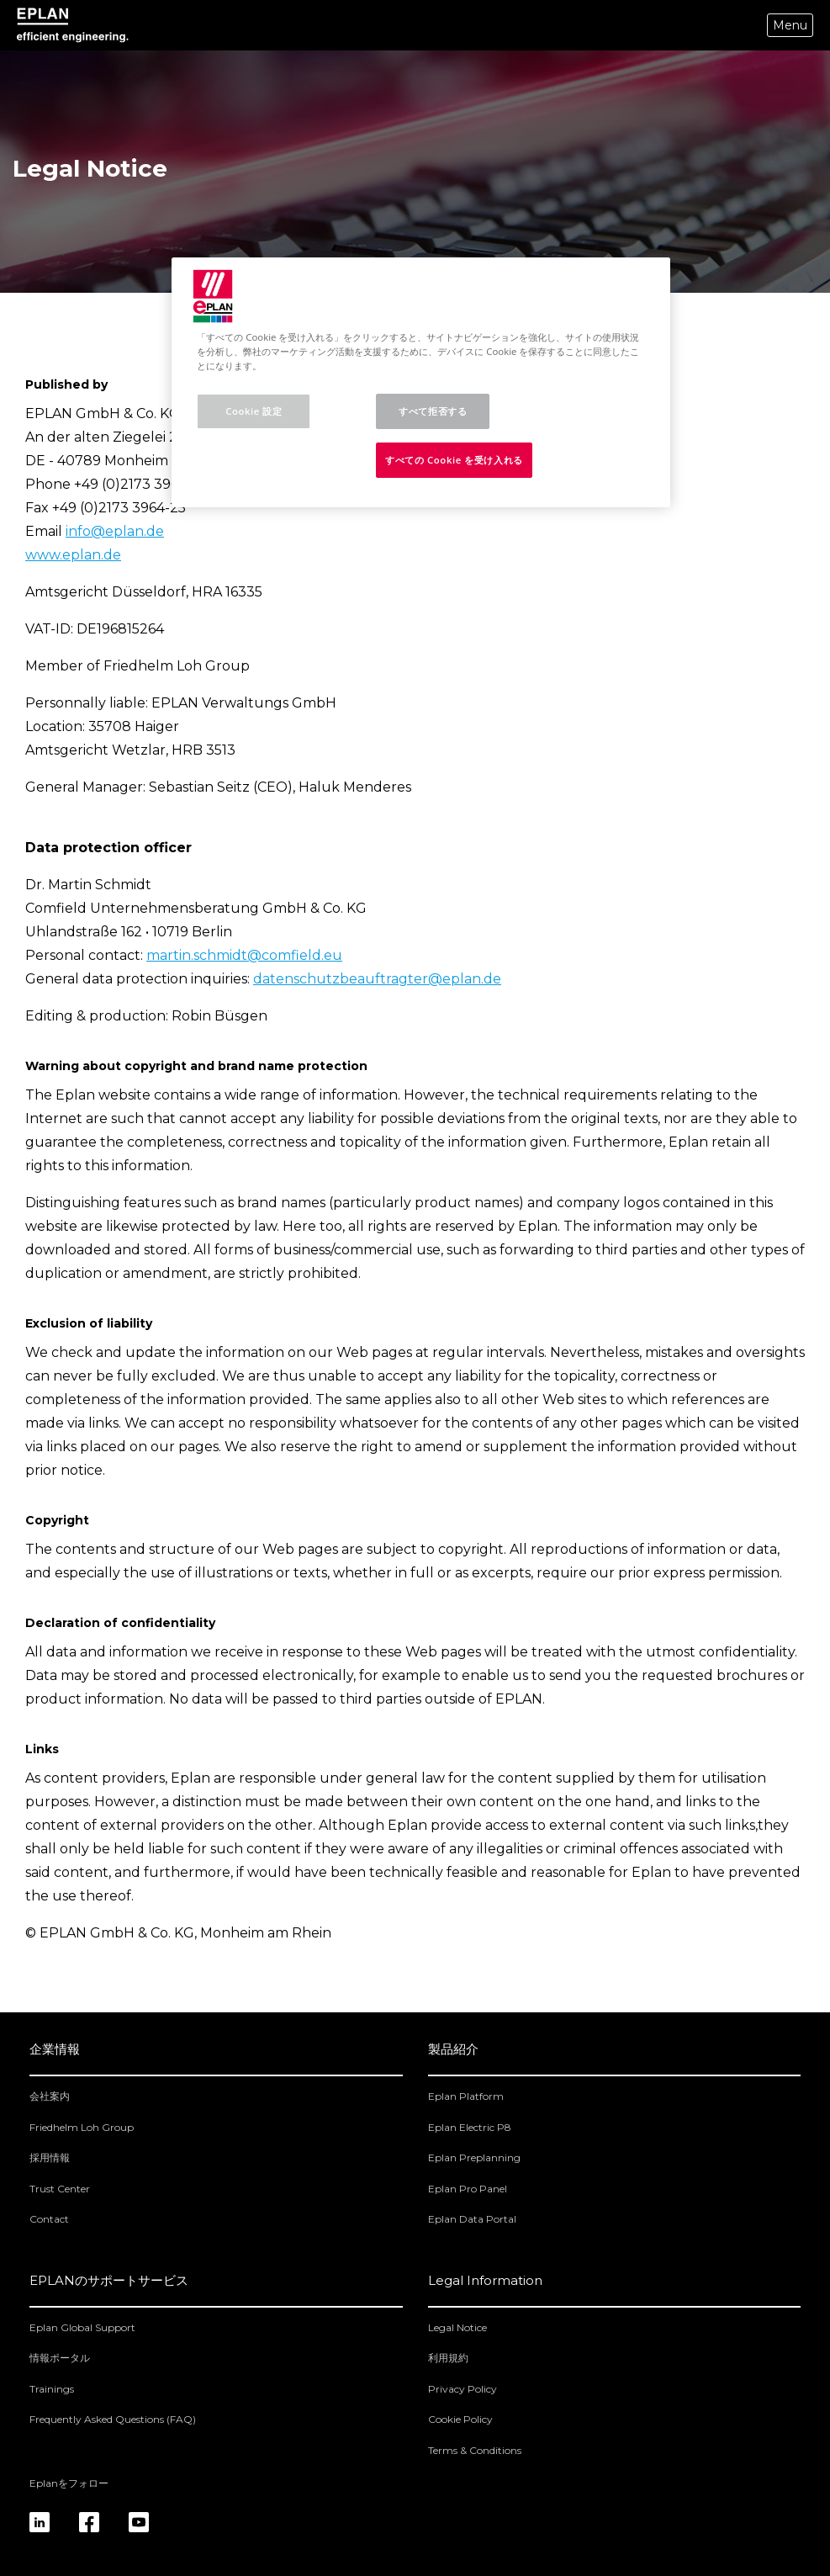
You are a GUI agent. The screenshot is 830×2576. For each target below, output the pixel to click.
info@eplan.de (115, 531)
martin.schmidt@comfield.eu (244, 955)
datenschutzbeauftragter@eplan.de (377, 979)
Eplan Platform (466, 2096)
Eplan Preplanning (474, 2157)
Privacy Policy (462, 2389)
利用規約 (448, 2357)
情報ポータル (59, 2357)
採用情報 (49, 2157)
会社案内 (49, 2096)
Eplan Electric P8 (469, 2127)
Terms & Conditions (474, 2450)
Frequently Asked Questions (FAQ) (112, 2419)
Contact (49, 2219)
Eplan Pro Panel (467, 2188)
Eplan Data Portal (472, 2219)
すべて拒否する (433, 411)
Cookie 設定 (253, 411)
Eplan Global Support (82, 2327)
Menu (790, 25)
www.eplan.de (73, 555)
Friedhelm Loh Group (81, 2127)
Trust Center (59, 2188)
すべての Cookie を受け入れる (454, 459)
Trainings (51, 2389)
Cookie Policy (460, 2419)
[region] (420, 382)
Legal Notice (457, 2327)
